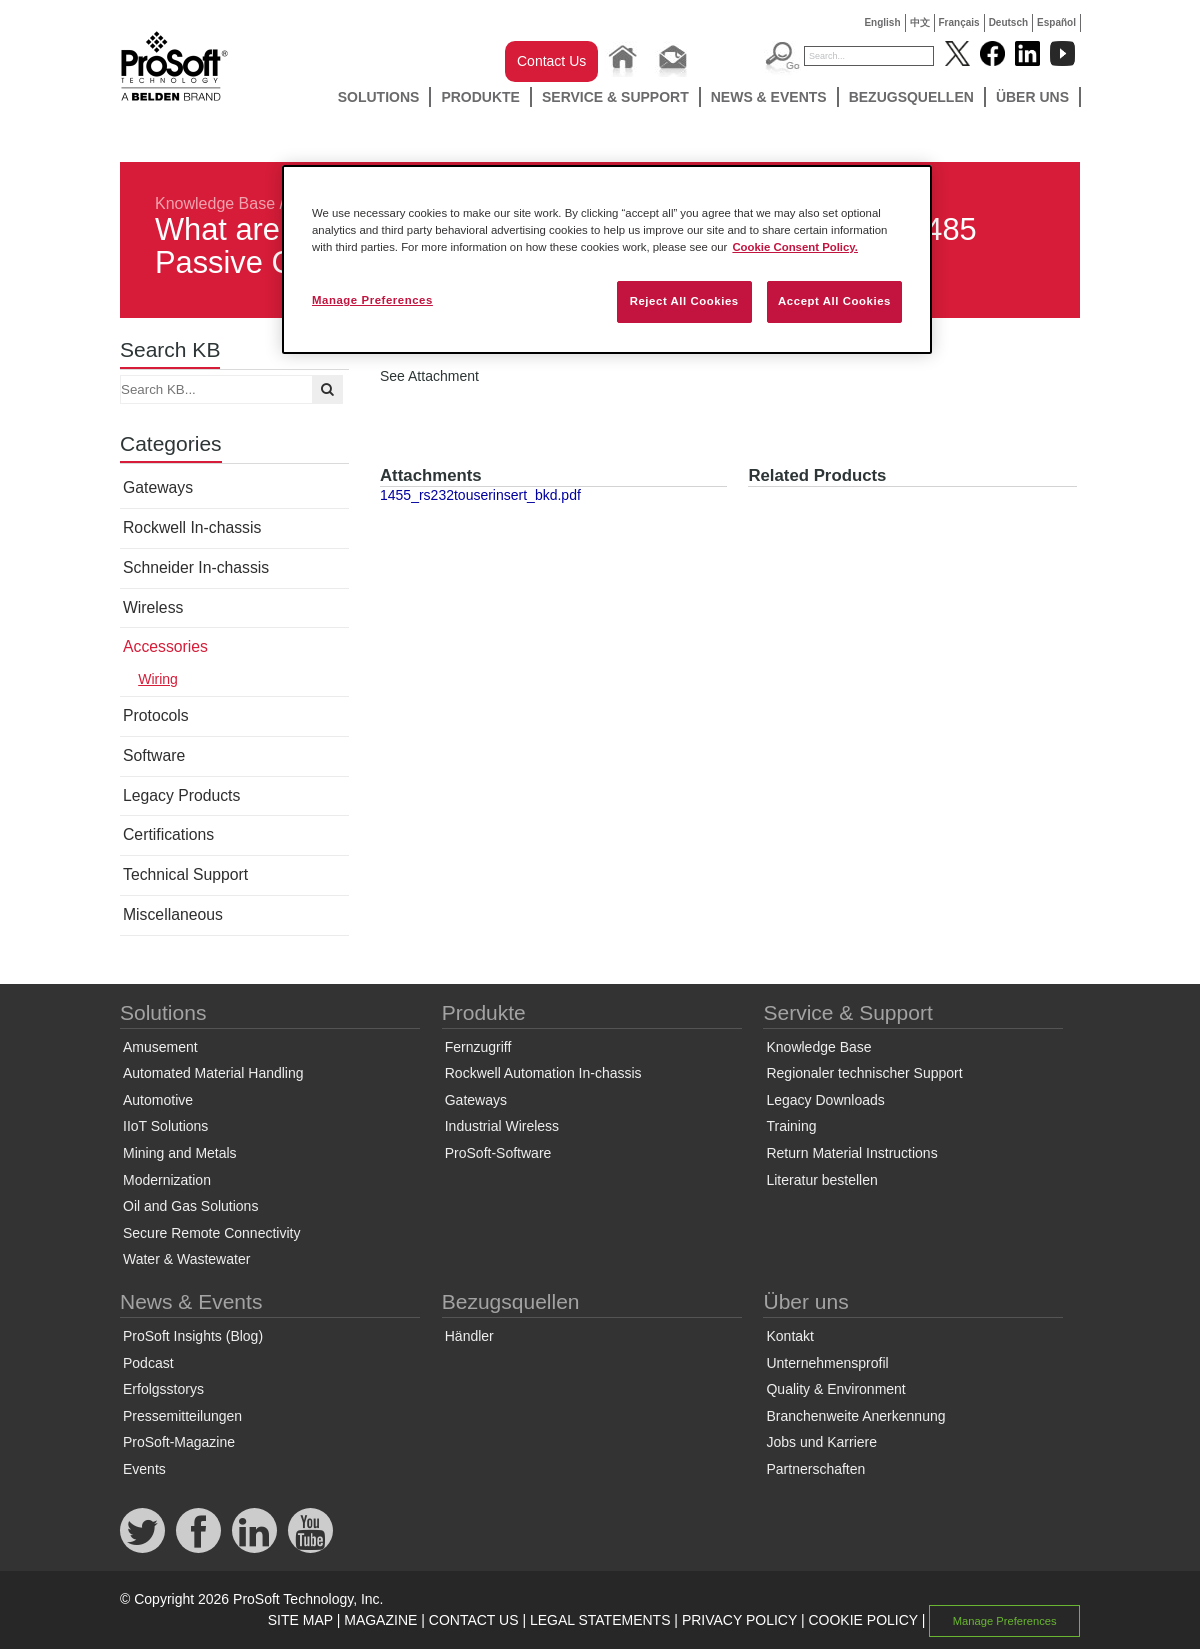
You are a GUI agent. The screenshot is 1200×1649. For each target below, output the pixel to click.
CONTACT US (474, 1620)
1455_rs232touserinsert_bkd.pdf (480, 495)
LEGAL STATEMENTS (600, 1620)
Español (1056, 22)
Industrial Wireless (502, 1126)
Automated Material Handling (213, 1073)
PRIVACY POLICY (739, 1620)
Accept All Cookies (834, 301)
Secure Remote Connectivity (211, 1233)
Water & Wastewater (186, 1259)
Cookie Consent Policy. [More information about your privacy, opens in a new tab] (795, 247)
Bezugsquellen (911, 97)
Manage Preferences (1005, 1621)
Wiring (158, 679)
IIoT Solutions (165, 1126)
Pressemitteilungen (182, 1416)
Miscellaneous (173, 914)
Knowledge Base (215, 203)
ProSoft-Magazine (179, 1442)
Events (144, 1469)
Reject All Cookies (684, 301)
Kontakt (789, 1336)
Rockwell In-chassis (192, 527)
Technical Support (185, 874)
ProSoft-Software (498, 1153)
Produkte (480, 97)
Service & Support (615, 97)
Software (154, 755)
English (882, 22)
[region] (607, 259)
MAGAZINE (380, 1620)
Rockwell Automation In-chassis (543, 1073)
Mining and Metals (180, 1153)
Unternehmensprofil (827, 1363)
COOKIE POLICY (862, 1620)
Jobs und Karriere (821, 1442)
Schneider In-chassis (196, 567)
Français (959, 22)
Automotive (158, 1100)
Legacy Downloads (825, 1100)
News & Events (769, 97)
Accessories (165, 646)
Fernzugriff (478, 1047)
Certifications (168, 834)
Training (791, 1126)
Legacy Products (181, 795)
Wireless (153, 607)
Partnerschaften (815, 1469)
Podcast (148, 1363)
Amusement (160, 1047)
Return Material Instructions (851, 1153)
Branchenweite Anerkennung (855, 1416)
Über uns (1032, 97)
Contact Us (551, 61)
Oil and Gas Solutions (190, 1206)
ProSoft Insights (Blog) (193, 1336)
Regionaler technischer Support (864, 1073)
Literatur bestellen (821, 1180)
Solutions (379, 97)
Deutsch (1008, 22)
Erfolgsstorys (163, 1389)
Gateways (158, 487)
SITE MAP (300, 1620)
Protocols (156, 715)
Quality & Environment (835, 1389)
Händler (469, 1336)
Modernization (167, 1180)
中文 (920, 22)
